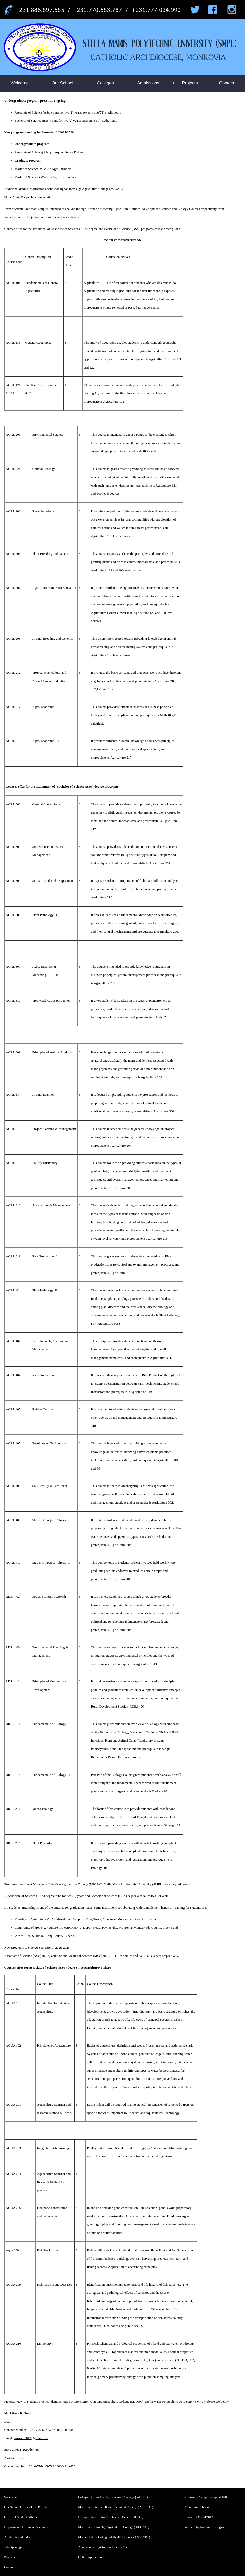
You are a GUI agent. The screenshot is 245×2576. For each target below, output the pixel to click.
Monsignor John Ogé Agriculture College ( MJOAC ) (113, 2527)
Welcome (20, 83)
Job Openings (13, 2547)
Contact (226, 83)
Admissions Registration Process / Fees (104, 2547)
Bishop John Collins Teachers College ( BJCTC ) (110, 2517)
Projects (190, 83)
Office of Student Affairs (20, 2517)
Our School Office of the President (27, 2507)
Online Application (90, 2557)
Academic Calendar (17, 2537)
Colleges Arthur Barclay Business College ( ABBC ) (113, 2497)
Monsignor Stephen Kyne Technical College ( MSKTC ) (115, 2507)
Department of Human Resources (26, 2527)
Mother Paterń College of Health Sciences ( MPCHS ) (114, 2537)
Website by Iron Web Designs (204, 2527)
